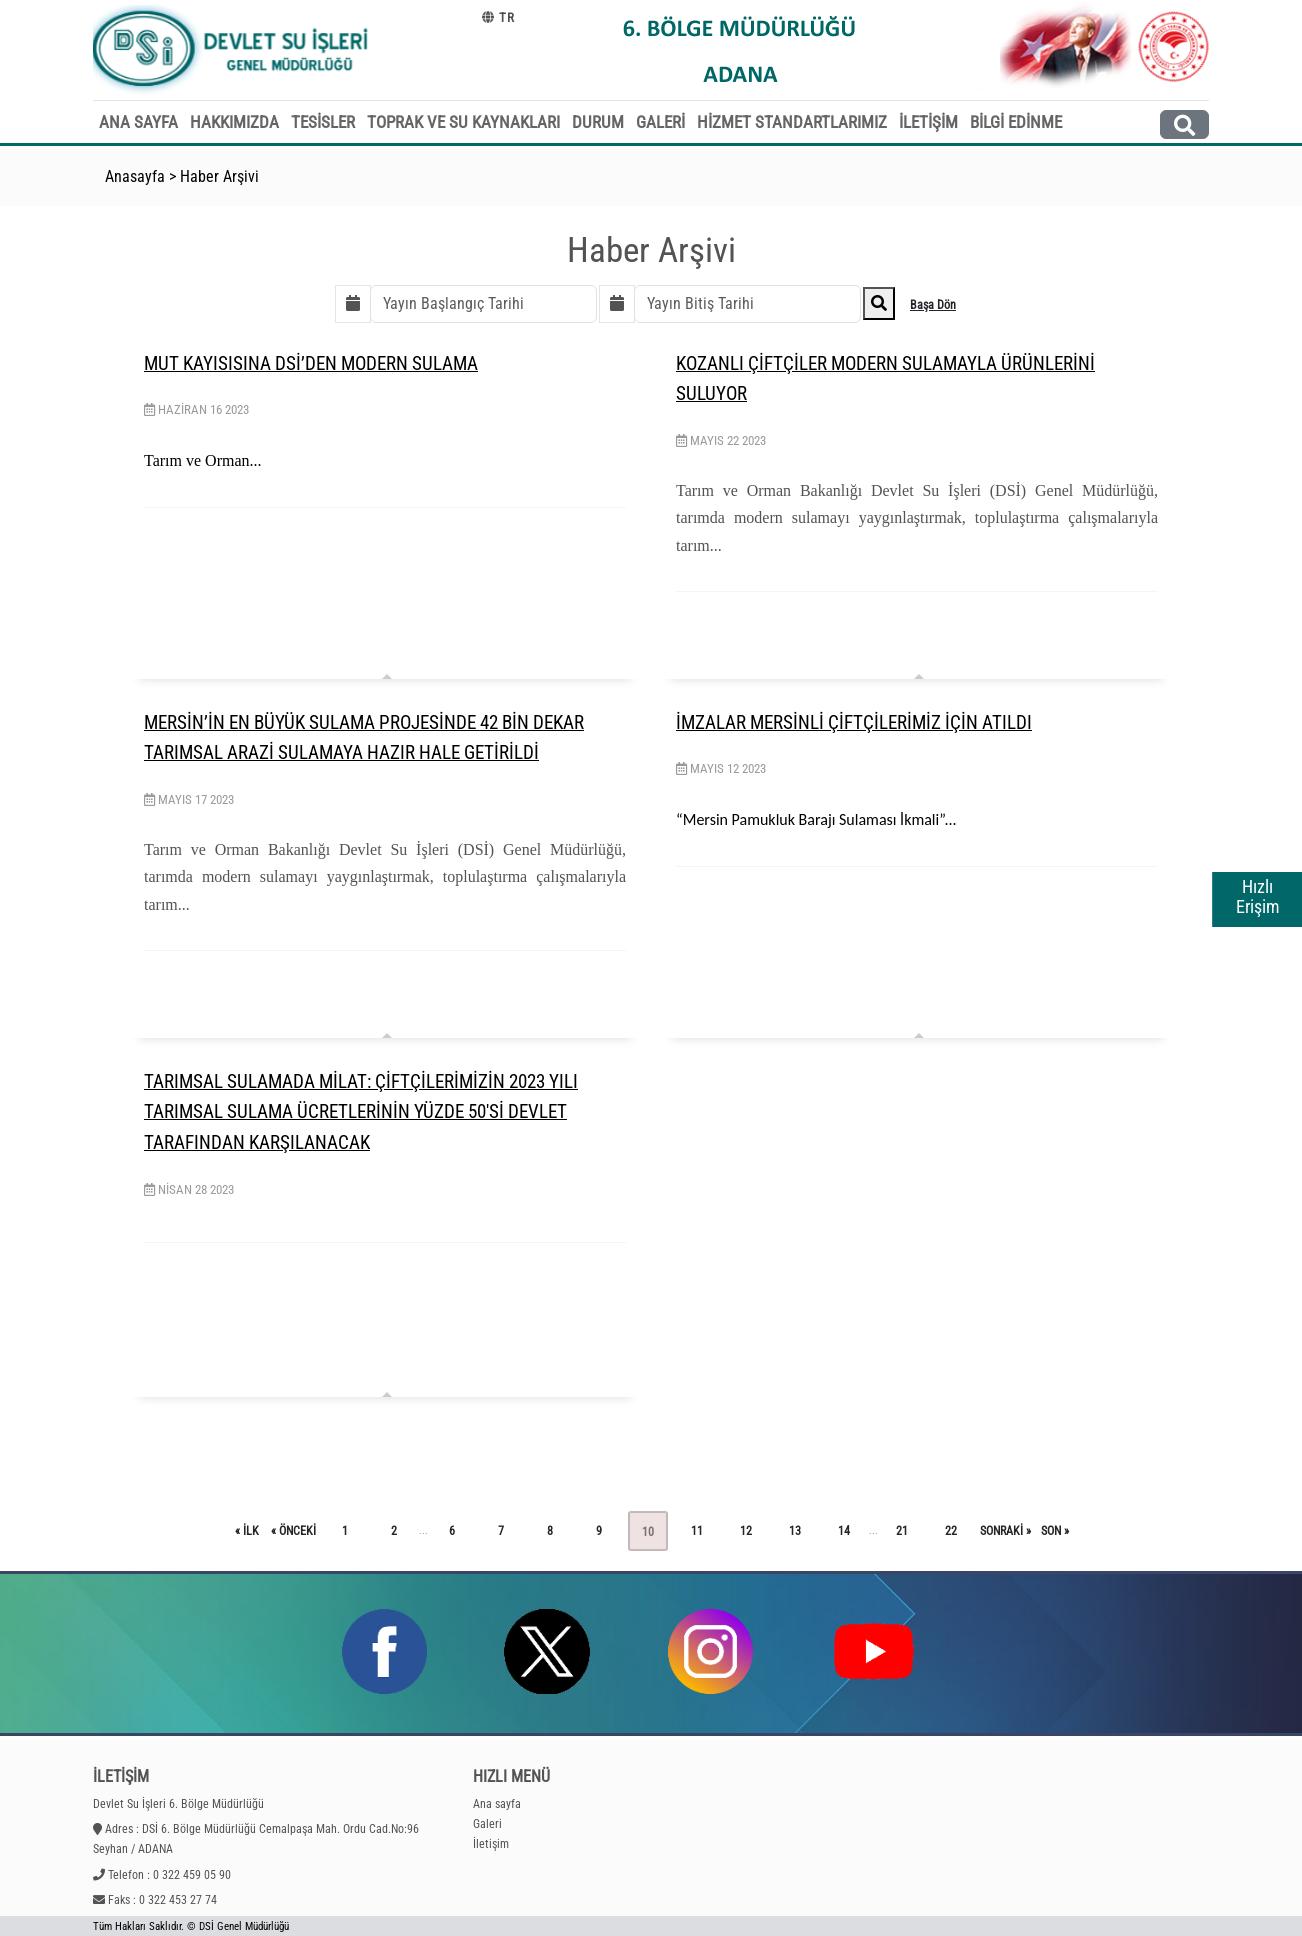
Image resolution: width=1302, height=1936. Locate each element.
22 (951, 1531)
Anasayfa (135, 176)
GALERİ (660, 122)
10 (648, 1532)
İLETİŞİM (928, 122)
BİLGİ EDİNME (1016, 122)
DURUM (598, 122)
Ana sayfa (497, 1804)
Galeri (487, 1824)
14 (844, 1531)
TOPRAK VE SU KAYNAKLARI (463, 122)
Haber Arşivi (219, 176)
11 (697, 1531)
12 (746, 1531)
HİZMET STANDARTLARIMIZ (792, 122)
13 (795, 1531)
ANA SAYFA (138, 122)
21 (902, 1531)
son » (1055, 1531)
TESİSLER (323, 122)
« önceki (293, 1531)
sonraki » (1005, 1531)
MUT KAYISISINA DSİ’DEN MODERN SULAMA (311, 363)
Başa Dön (933, 305)
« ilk (247, 1531)
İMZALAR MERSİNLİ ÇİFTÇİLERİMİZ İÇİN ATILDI (854, 722)
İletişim (491, 1844)
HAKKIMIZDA (234, 122)
